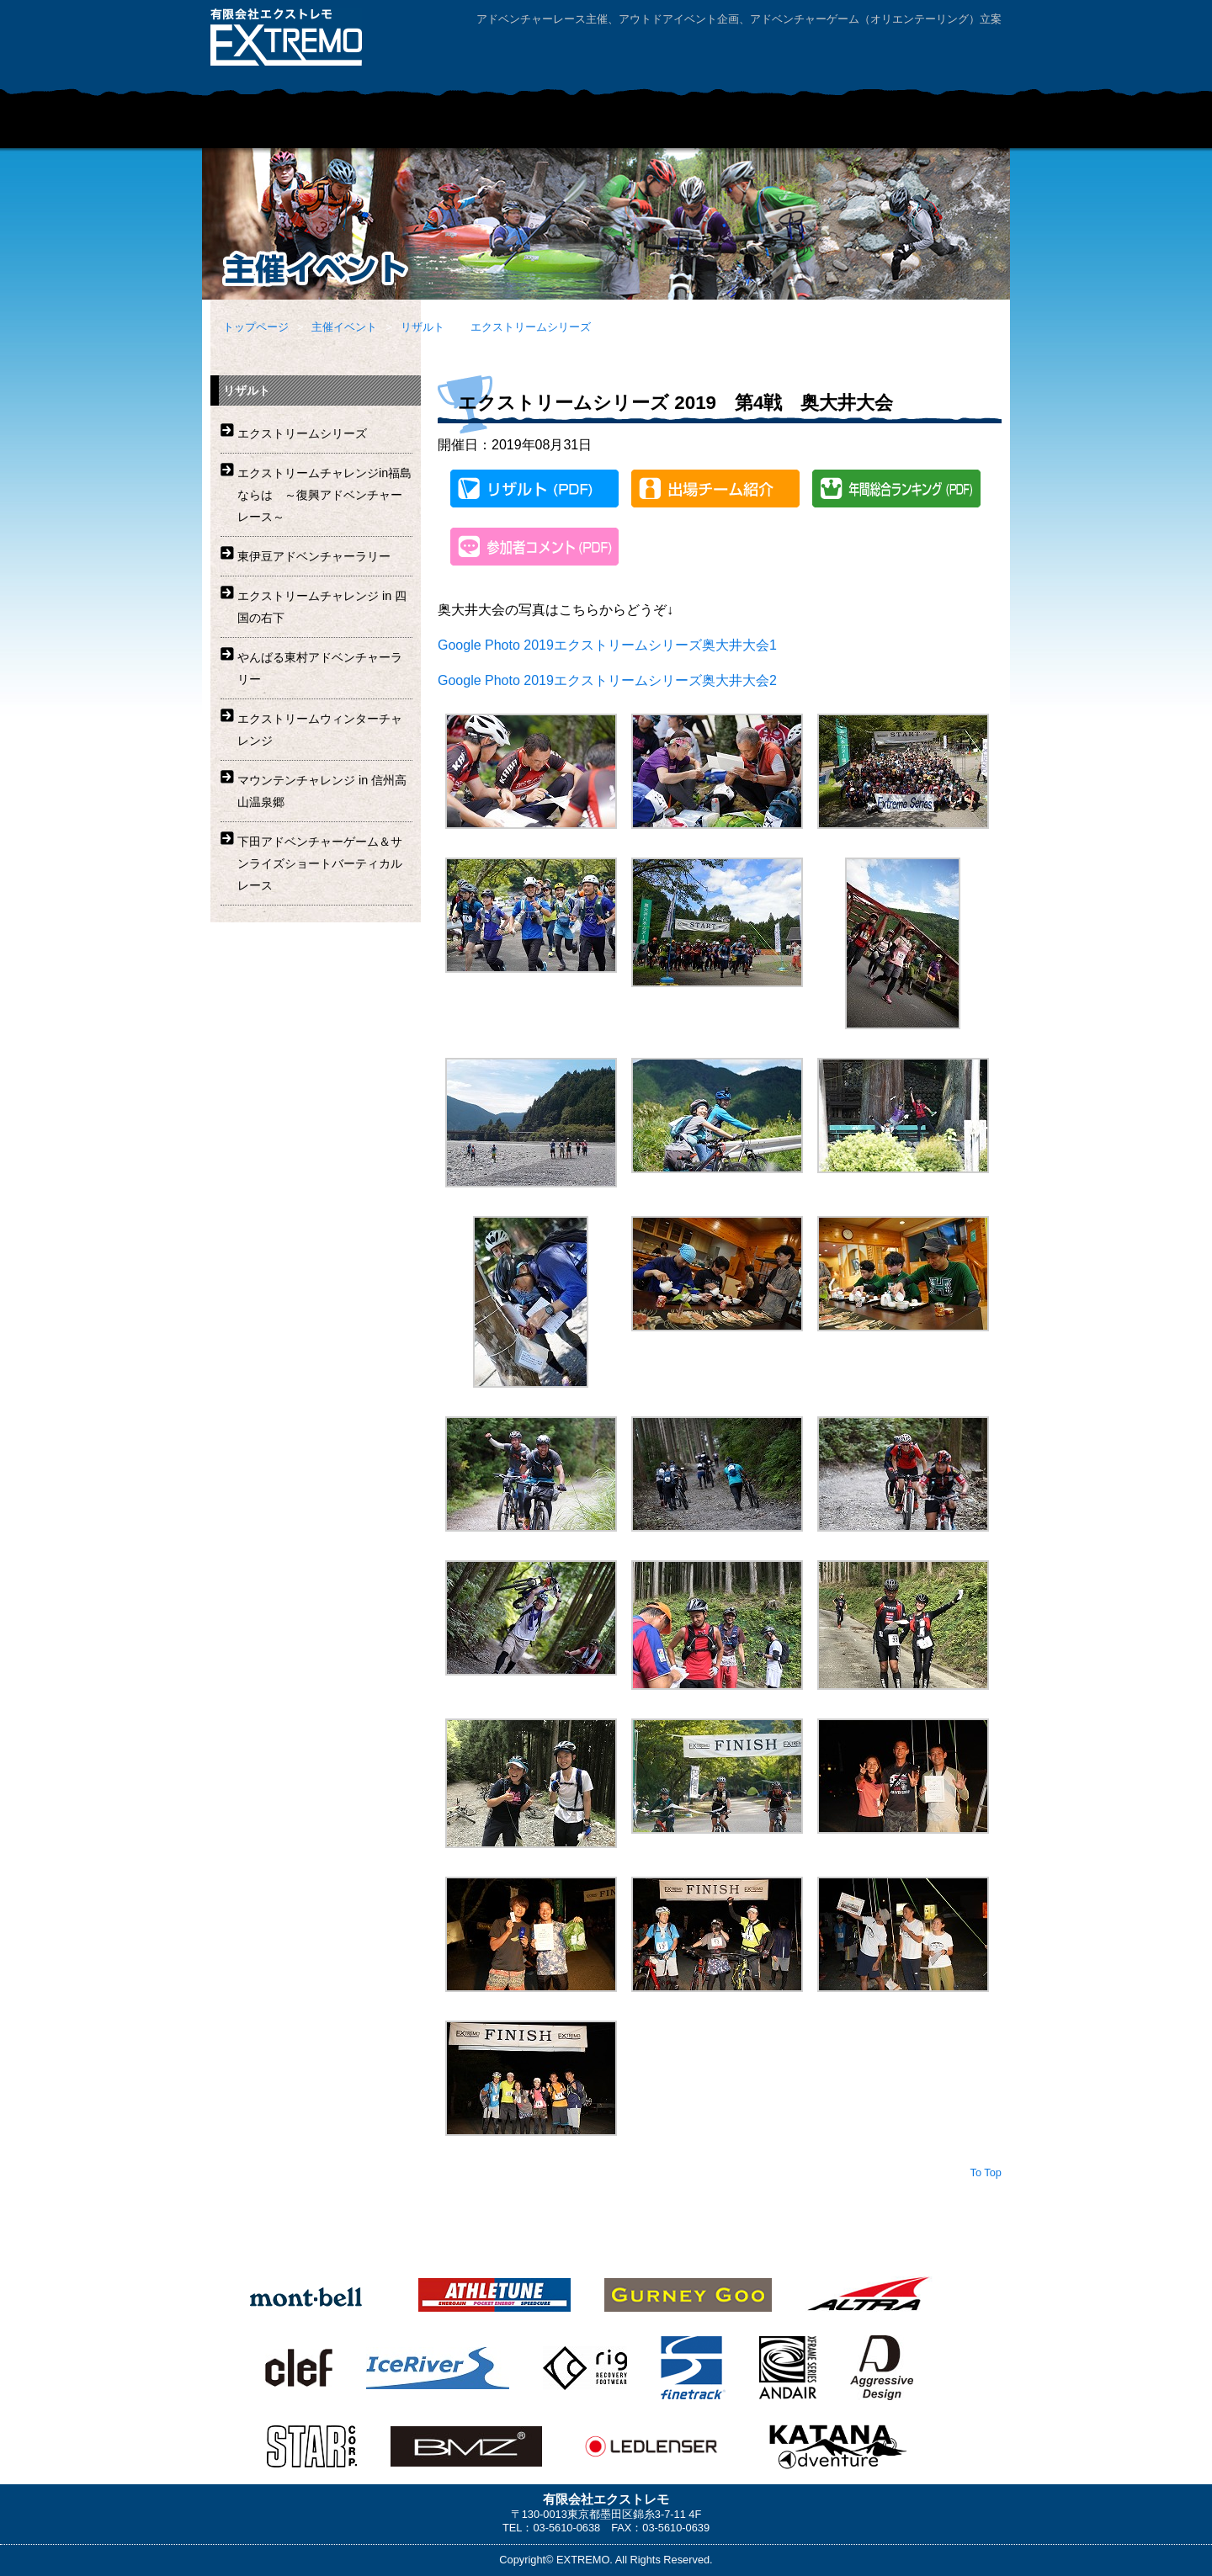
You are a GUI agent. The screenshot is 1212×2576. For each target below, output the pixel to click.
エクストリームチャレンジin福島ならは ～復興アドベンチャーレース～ (324, 494)
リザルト (422, 327)
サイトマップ (955, 53)
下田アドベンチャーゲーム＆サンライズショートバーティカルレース (319, 863)
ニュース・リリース (934, 127)
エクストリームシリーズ (530, 327)
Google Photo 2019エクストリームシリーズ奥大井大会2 (607, 680)
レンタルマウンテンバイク (753, 127)
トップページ (256, 327)
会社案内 (761, 53)
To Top (986, 2172)
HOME (244, 127)
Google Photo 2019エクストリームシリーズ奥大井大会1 (607, 645)
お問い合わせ (858, 53)
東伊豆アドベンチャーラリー (314, 556)
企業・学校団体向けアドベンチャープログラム (543, 127)
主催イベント (362, 127)
